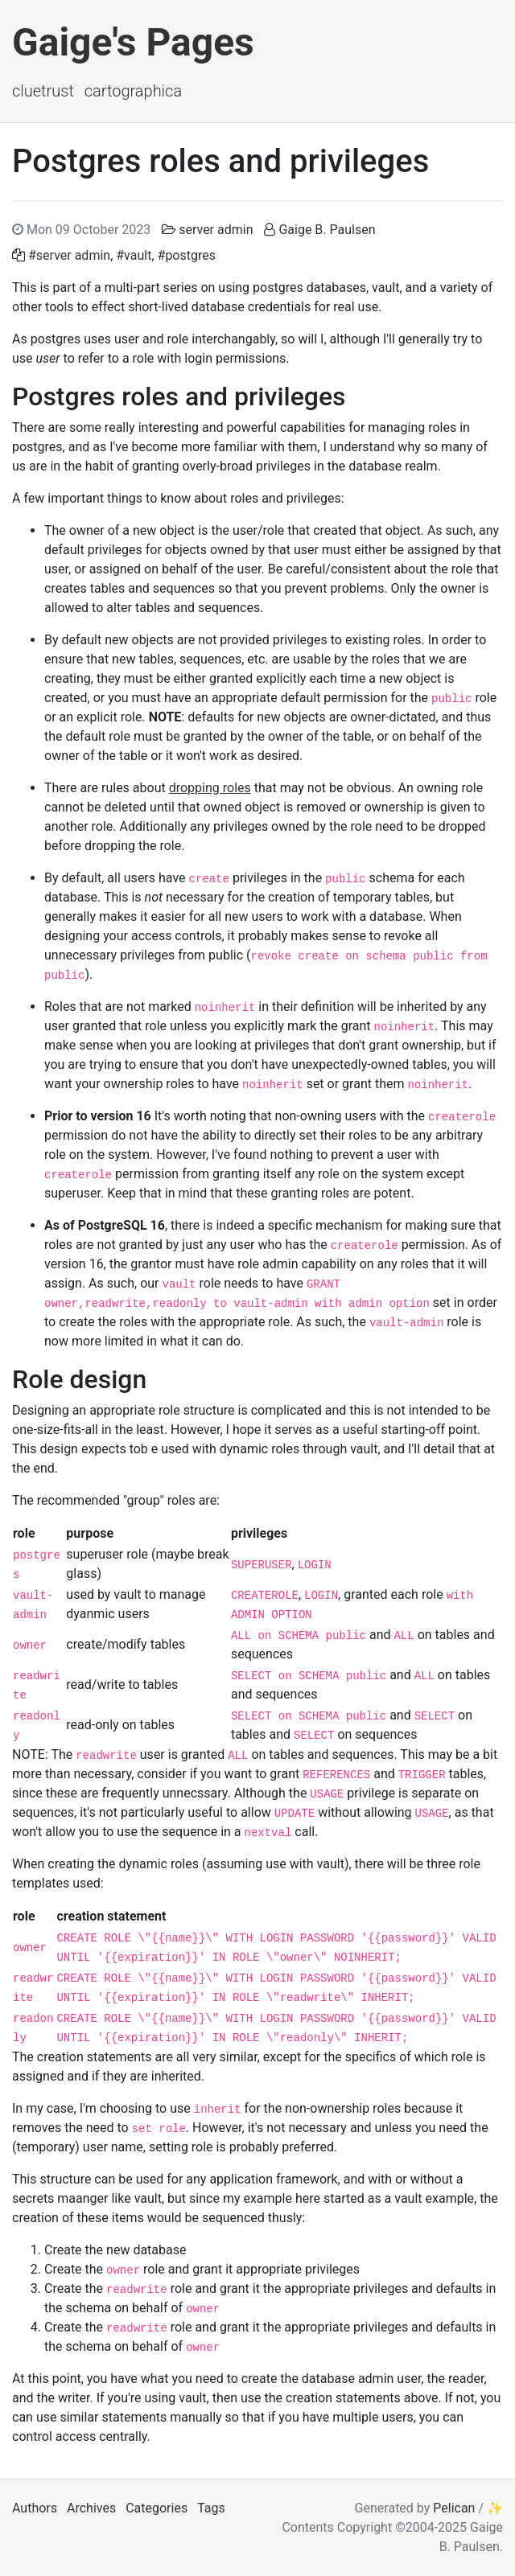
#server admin (69, 255)
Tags (211, 2508)
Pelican (454, 2508)
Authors (34, 2508)
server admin (216, 229)
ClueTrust (43, 91)
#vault (133, 255)
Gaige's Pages (133, 42)
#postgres (187, 255)
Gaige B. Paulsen (326, 229)
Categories (156, 2508)
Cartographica (133, 91)
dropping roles (210, 787)
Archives (91, 2508)
